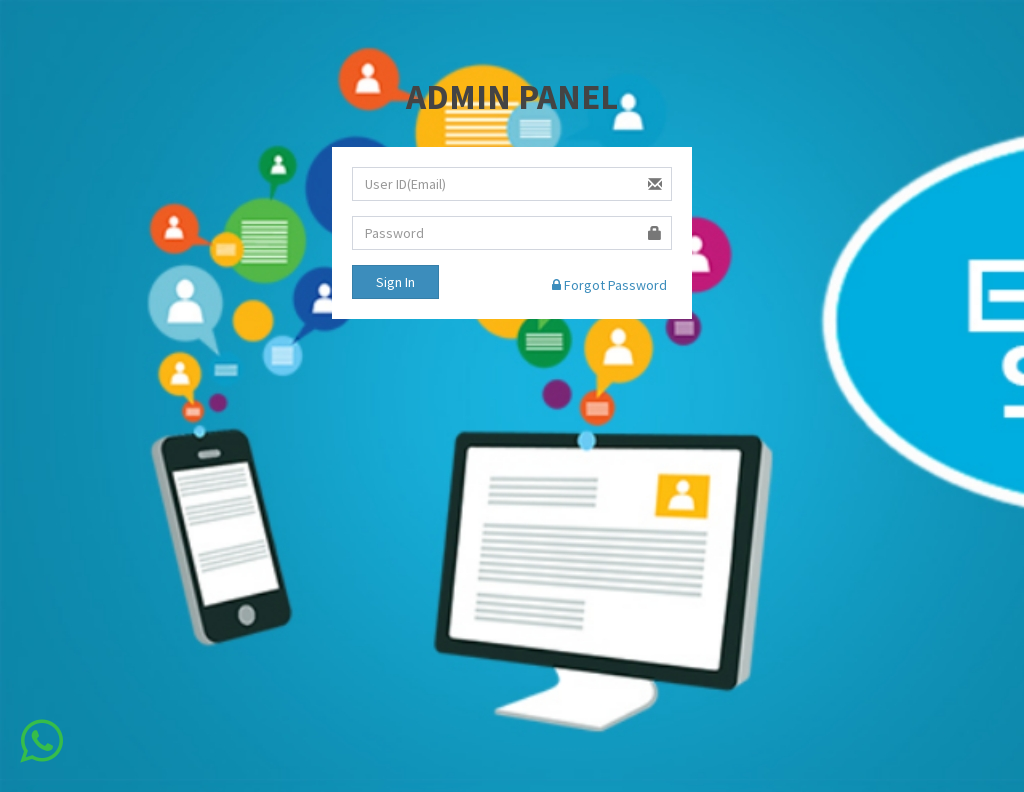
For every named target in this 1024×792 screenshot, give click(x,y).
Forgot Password (609, 285)
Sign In (395, 282)
